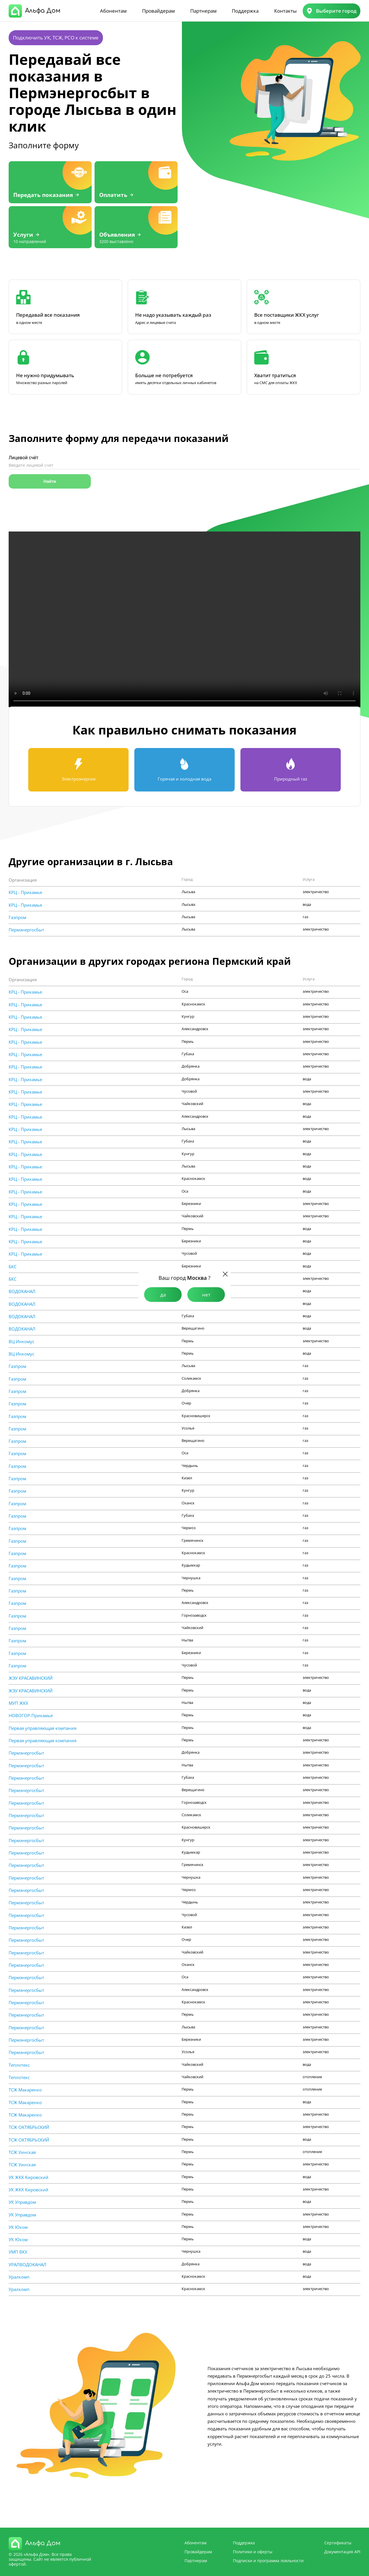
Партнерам (203, 10)
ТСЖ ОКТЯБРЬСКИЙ (29, 2127)
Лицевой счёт (23, 457)
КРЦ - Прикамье (25, 892)
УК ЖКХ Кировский (28, 2177)
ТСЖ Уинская (22, 2152)
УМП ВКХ (18, 2252)
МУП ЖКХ (18, 1703)
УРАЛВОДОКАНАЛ (27, 2264)
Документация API (342, 2551)
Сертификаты (337, 2542)
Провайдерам (158, 10)
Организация (23, 880)
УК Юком (18, 2227)
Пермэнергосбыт (26, 930)
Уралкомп (19, 2277)
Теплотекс (19, 2065)
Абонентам (113, 10)
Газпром (17, 917)
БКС (12, 1266)
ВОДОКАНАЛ (22, 1291)
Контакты (285, 10)
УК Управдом (22, 2202)
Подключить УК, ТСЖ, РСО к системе (56, 37)
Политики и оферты (252, 2551)
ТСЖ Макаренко (25, 2090)
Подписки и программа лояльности (268, 2560)
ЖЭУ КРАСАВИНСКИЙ (30, 1678)
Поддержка (245, 10)
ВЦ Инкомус (21, 1341)
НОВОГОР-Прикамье (31, 1715)
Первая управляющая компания (42, 1728)
